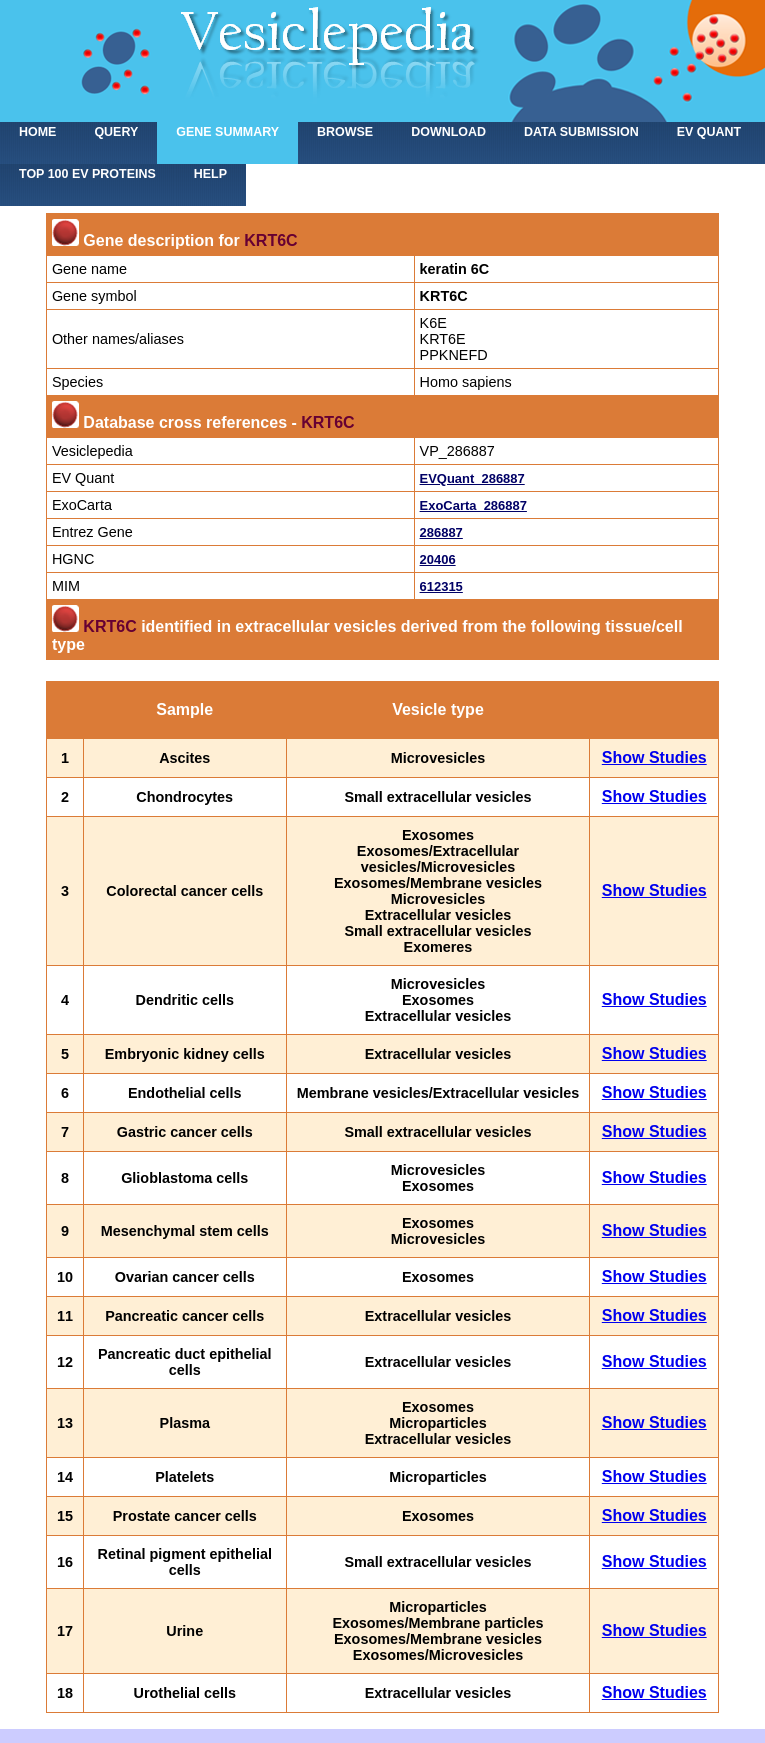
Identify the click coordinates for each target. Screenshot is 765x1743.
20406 (438, 559)
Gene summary (227, 132)
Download (448, 132)
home (37, 132)
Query (116, 132)
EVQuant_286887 (472, 478)
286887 (441, 532)
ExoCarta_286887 (473, 505)
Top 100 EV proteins (87, 174)
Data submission (581, 132)
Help (210, 174)
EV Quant (709, 132)
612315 (441, 586)
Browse (345, 132)
